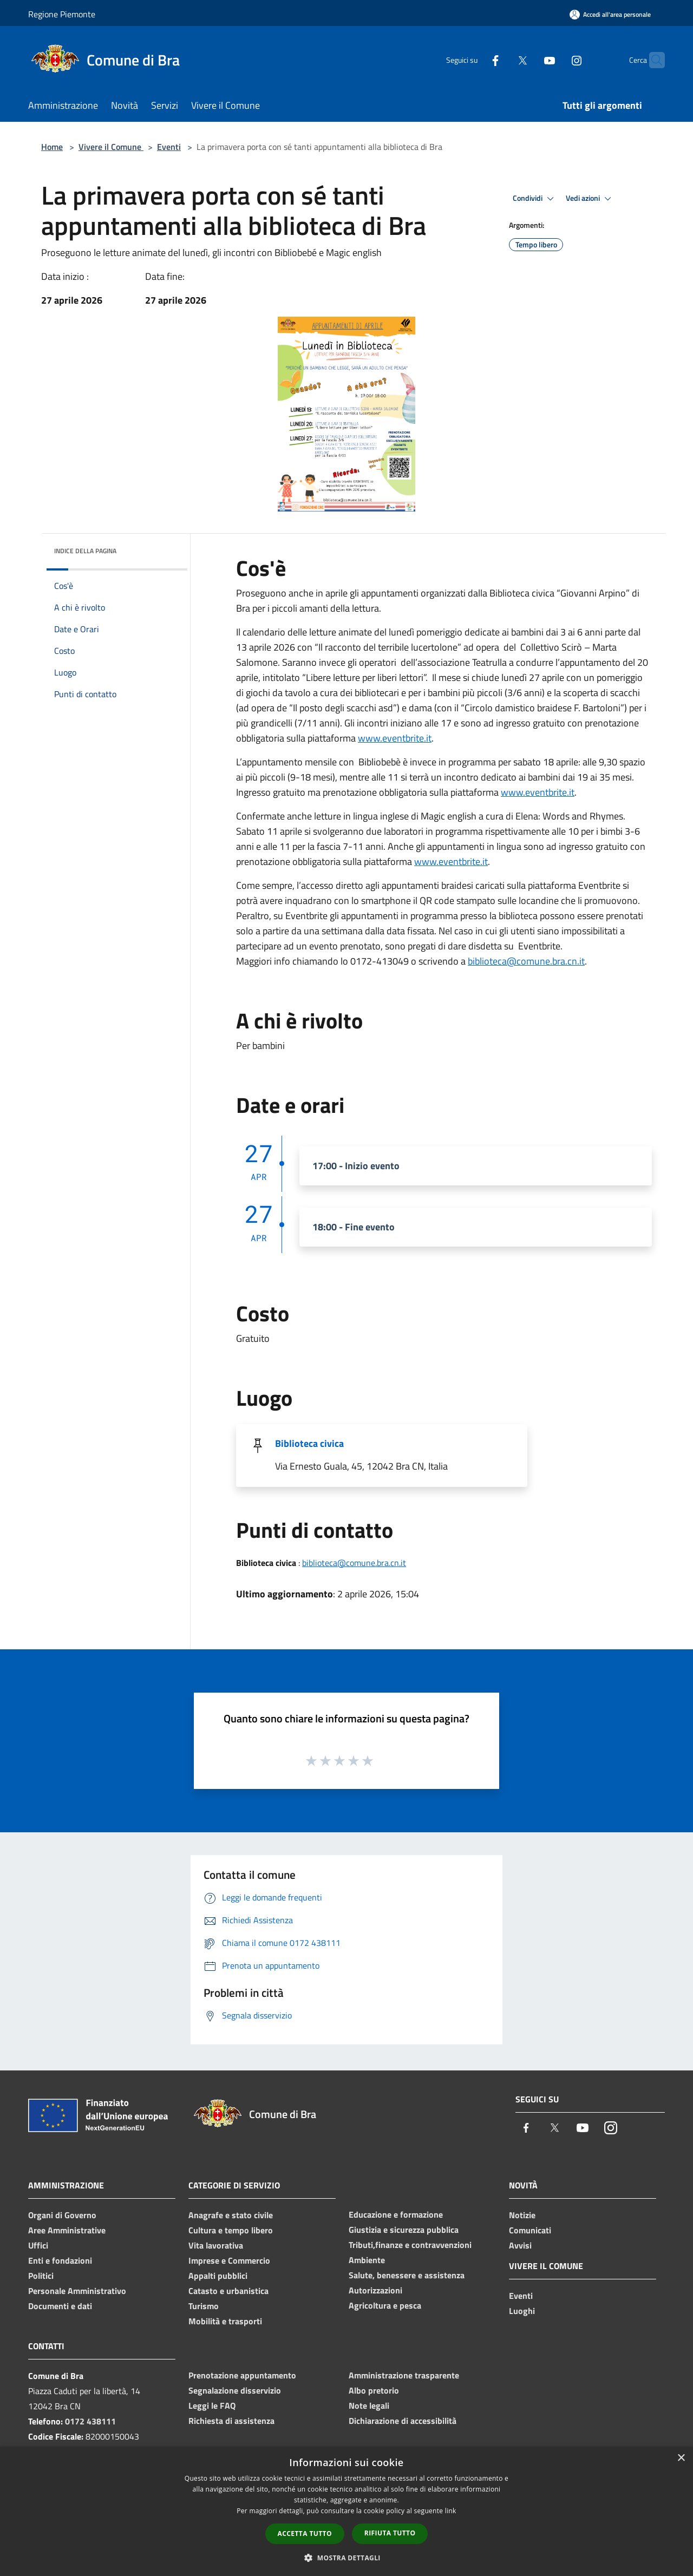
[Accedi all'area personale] (610, 14)
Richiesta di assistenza (231, 2420)
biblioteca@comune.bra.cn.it (526, 961)
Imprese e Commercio (229, 2260)
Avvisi (520, 2245)
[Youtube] (528, 60)
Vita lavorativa (215, 2245)
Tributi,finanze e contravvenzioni (410, 2244)
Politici (41, 2275)
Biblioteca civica (309, 1443)
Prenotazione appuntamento (242, 2375)
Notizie (522, 2214)
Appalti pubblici (217, 2275)
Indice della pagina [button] (85, 551)
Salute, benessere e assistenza (407, 2275)
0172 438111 (90, 2421)
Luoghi (522, 2310)
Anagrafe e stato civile (230, 2214)
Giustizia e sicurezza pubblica (404, 2229)
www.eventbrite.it (395, 738)
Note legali (369, 2405)
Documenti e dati (60, 2305)
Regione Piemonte (61, 14)
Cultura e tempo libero (230, 2230)
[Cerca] (652, 60)
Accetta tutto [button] (305, 2533)
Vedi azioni (590, 198)
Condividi (535, 198)
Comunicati (530, 2230)
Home (52, 146)
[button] (346, 2557)
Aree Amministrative (67, 2230)
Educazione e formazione (396, 2214)
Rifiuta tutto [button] (390, 2533)
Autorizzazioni (375, 2290)
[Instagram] (555, 60)
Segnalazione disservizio (234, 2390)
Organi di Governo (62, 2214)
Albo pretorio (374, 2390)
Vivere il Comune (111, 146)
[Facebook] (474, 60)
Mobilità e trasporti (225, 2321)
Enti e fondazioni (60, 2260)
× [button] (681, 2458)
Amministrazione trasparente (404, 2375)
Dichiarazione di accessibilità (402, 2420)
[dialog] (346, 2511)
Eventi (169, 146)
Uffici (38, 2245)
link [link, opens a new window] (450, 2510)
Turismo (203, 2305)
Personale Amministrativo (77, 2290)
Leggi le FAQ (212, 2405)
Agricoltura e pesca (385, 2305)
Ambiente (367, 2259)
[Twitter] (501, 60)
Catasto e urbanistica (228, 2290)
